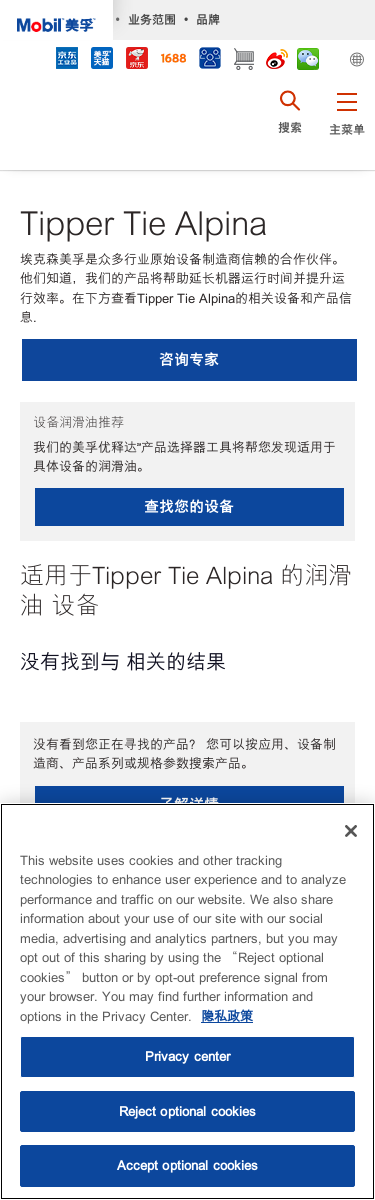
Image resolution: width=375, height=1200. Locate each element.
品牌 (208, 19)
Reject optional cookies (188, 1111)
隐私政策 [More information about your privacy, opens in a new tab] (227, 1016)
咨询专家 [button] (189, 359)
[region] (187, 1001)
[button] (346, 125)
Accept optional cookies (188, 1165)
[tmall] (101, 60)
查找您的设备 (189, 506)
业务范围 (152, 19)
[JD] (136, 60)
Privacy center (188, 1056)
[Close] (351, 831)
